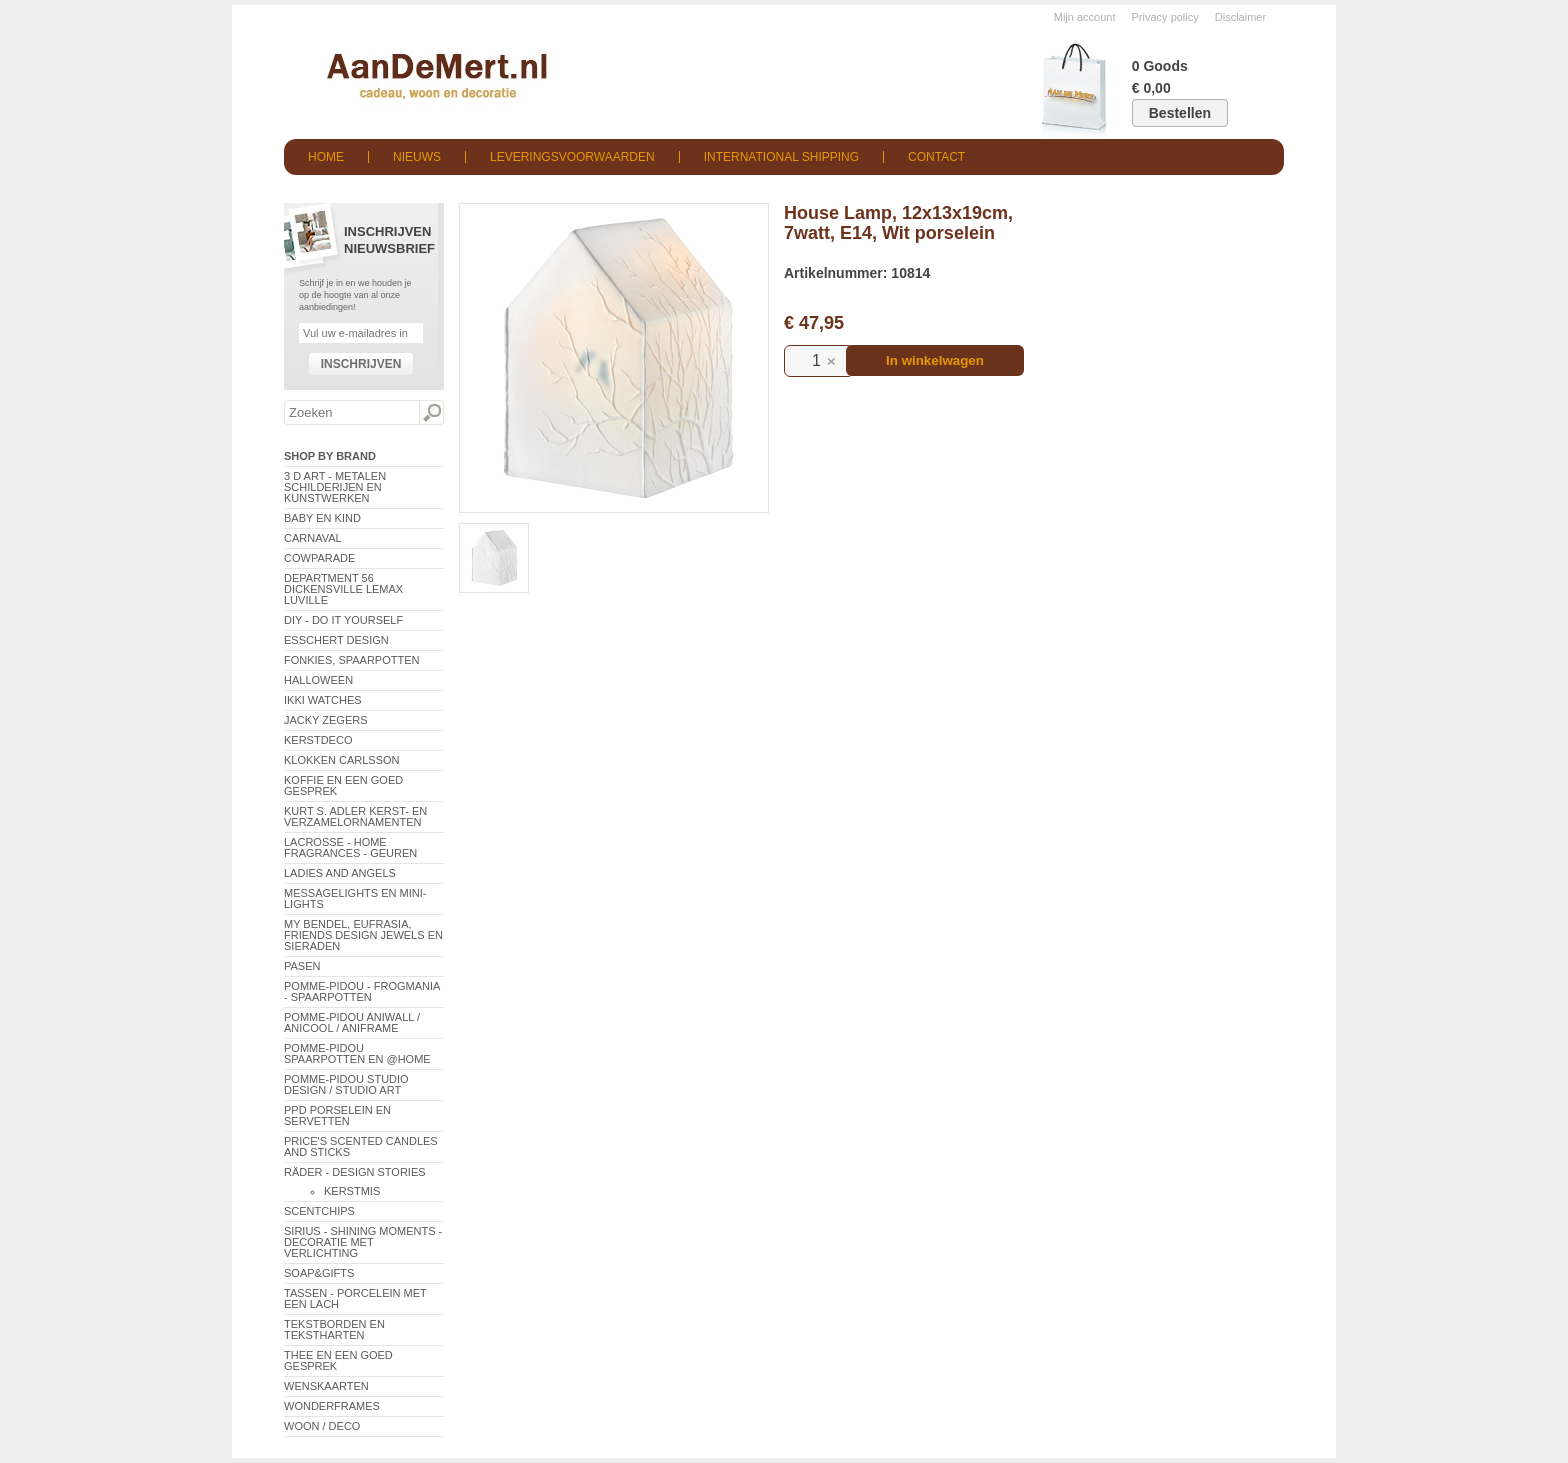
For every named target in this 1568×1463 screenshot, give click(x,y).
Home (326, 157)
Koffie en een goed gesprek (343, 785)
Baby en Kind (322, 518)
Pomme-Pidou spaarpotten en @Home (357, 1053)
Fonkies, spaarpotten (352, 660)
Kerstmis (352, 1191)
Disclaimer (1240, 17)
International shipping (781, 157)
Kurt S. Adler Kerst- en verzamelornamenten (355, 816)
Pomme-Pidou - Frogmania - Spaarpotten (362, 991)
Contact (936, 157)
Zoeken (431, 413)
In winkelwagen (935, 360)
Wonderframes (332, 1406)
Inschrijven (361, 364)
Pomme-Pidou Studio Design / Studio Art (346, 1084)
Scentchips (319, 1211)
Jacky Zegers (326, 720)
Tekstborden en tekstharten (334, 1329)
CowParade (319, 558)
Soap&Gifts (319, 1273)
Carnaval (313, 538)
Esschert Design (336, 640)
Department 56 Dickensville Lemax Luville (343, 589)
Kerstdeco (318, 740)
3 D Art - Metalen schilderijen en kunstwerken (335, 487)
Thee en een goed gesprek (338, 1360)
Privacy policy (1165, 17)
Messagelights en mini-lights (355, 898)
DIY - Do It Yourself (343, 620)
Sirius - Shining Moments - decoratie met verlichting (363, 1242)
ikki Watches (323, 700)
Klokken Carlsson (342, 760)
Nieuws (417, 157)
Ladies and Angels (340, 873)
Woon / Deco (322, 1426)
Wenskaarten (326, 1386)
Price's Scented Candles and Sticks (361, 1146)
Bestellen (1180, 113)
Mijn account (1085, 17)
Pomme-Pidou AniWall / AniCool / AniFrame (352, 1022)
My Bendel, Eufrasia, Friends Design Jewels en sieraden (363, 935)
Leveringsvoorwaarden (572, 157)
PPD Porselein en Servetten (337, 1115)
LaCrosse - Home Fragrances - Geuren (350, 847)
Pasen (302, 966)
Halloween (318, 680)
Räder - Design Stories (355, 1172)
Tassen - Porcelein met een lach (355, 1298)
